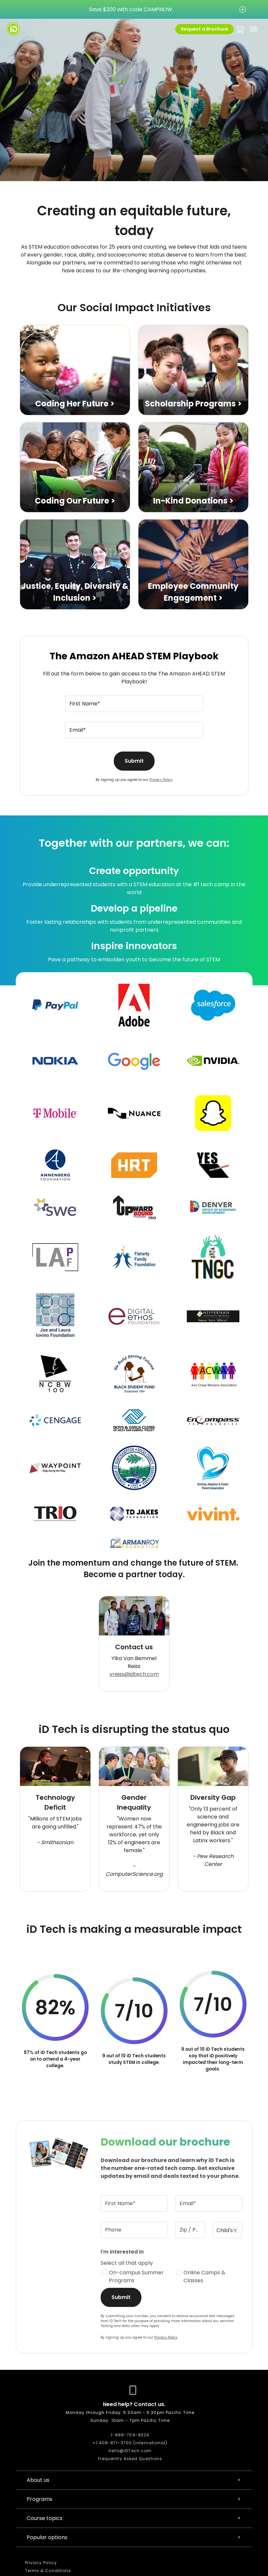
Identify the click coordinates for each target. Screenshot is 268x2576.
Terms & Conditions (48, 2570)
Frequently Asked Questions (130, 2458)
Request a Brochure (204, 29)
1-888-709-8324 (130, 2435)
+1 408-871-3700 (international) (129, 2443)
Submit (134, 761)
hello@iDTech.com (130, 2450)
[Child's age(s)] (227, 2230)
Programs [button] (134, 2499)
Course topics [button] (134, 2518)
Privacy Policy (161, 779)
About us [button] (134, 2480)
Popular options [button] (134, 2537)
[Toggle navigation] (253, 29)
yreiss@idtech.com (134, 1674)
